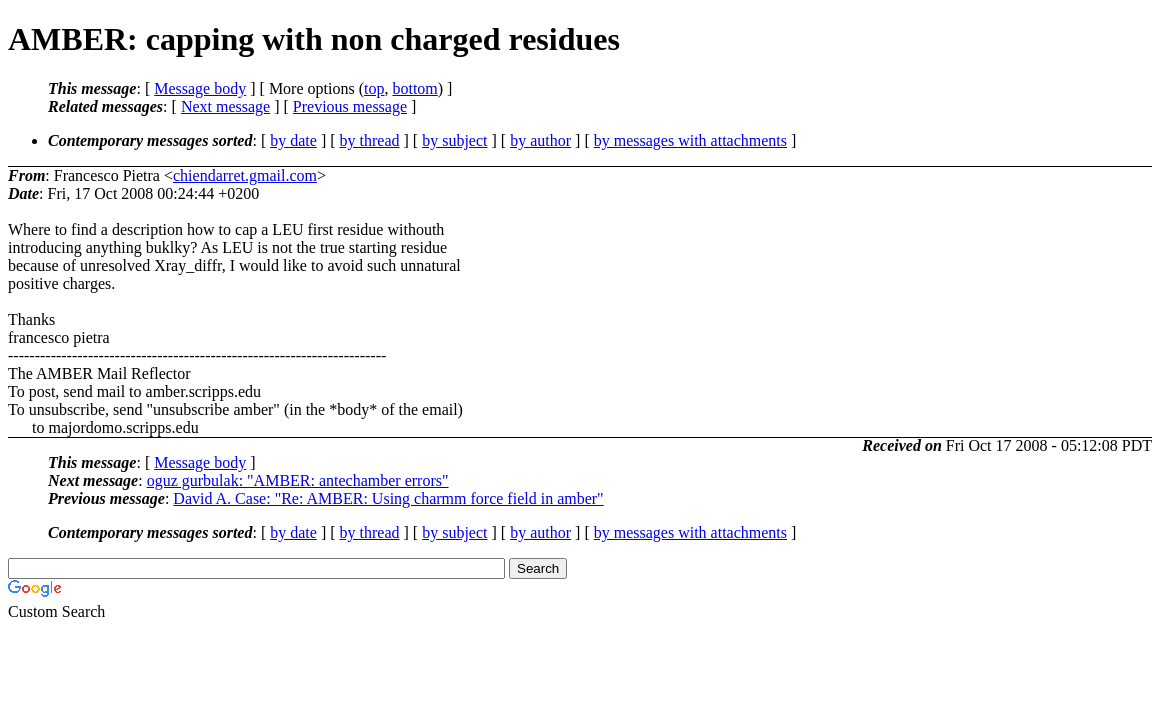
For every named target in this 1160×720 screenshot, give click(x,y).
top (374, 88)
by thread (370, 140)
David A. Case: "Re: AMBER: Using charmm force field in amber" (388, 498)
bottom (414, 88)
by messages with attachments (690, 140)
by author (540, 140)
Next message (225, 106)
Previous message (350, 106)
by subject (454, 140)
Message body (200, 88)
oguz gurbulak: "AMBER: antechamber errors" (298, 480)
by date (293, 140)
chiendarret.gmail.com (245, 175)
